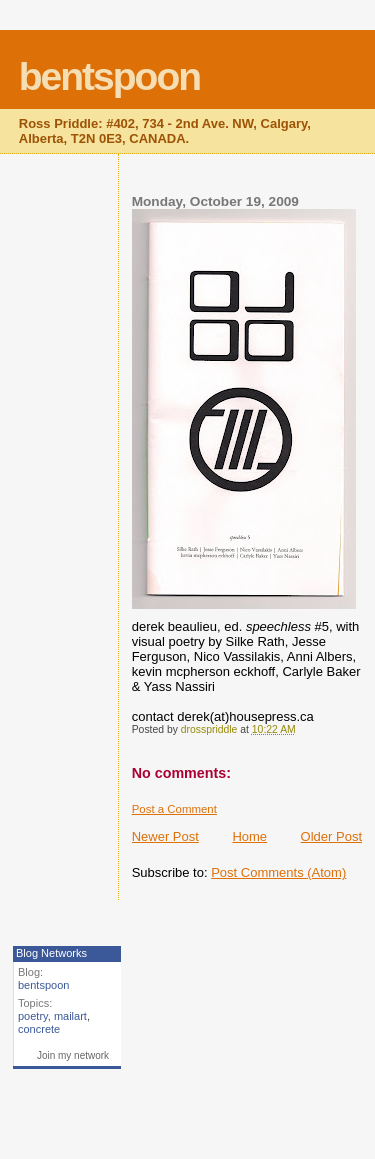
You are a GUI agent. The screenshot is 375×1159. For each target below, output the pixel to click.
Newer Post (165, 836)
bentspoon (109, 76)
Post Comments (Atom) (278, 872)
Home (249, 836)
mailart (70, 1016)
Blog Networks (51, 953)
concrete (39, 1029)
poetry (33, 1016)
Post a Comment (174, 809)
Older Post (331, 836)
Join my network (73, 1055)
